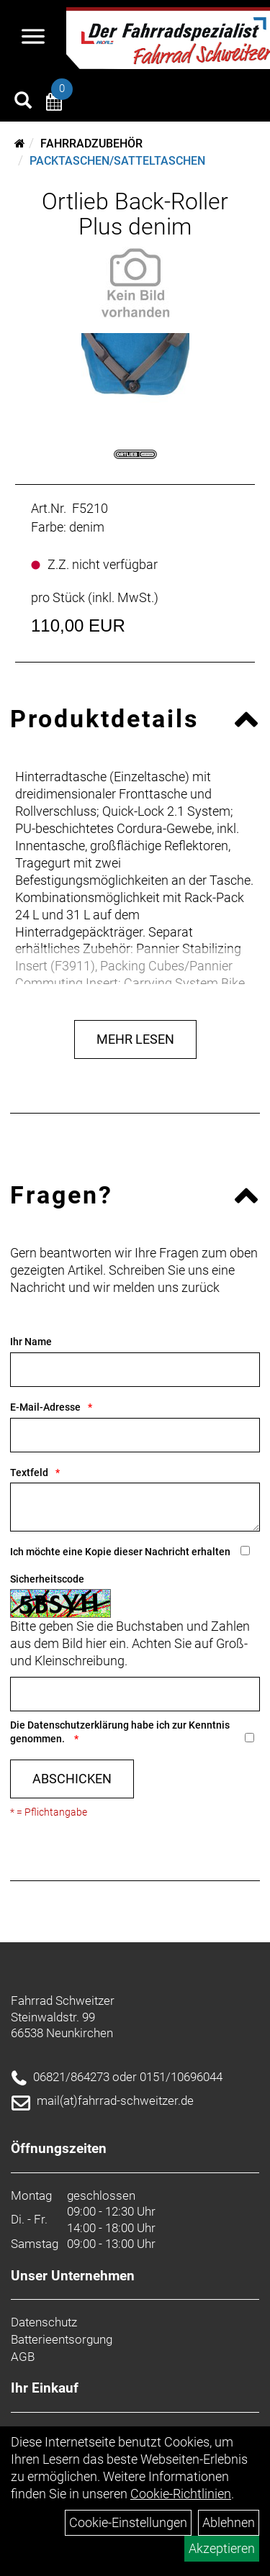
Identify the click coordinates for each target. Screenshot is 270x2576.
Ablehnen (228, 2522)
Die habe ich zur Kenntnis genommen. (120, 1731)
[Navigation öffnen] (33, 38)
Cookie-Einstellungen (128, 2522)
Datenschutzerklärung (78, 1725)
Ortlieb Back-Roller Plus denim (135, 214)
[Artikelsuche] (23, 102)
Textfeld (29, 1472)
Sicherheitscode (47, 1579)
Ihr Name (31, 1341)
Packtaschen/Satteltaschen (117, 161)
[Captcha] (135, 1694)
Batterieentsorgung (61, 2339)
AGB (23, 2356)
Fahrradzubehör (91, 143)
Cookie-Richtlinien (180, 2493)
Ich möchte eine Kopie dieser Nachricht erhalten (120, 1551)
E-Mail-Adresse (45, 1407)
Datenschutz (44, 2322)
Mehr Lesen (135, 1039)
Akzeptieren (222, 2548)
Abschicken (72, 1778)
